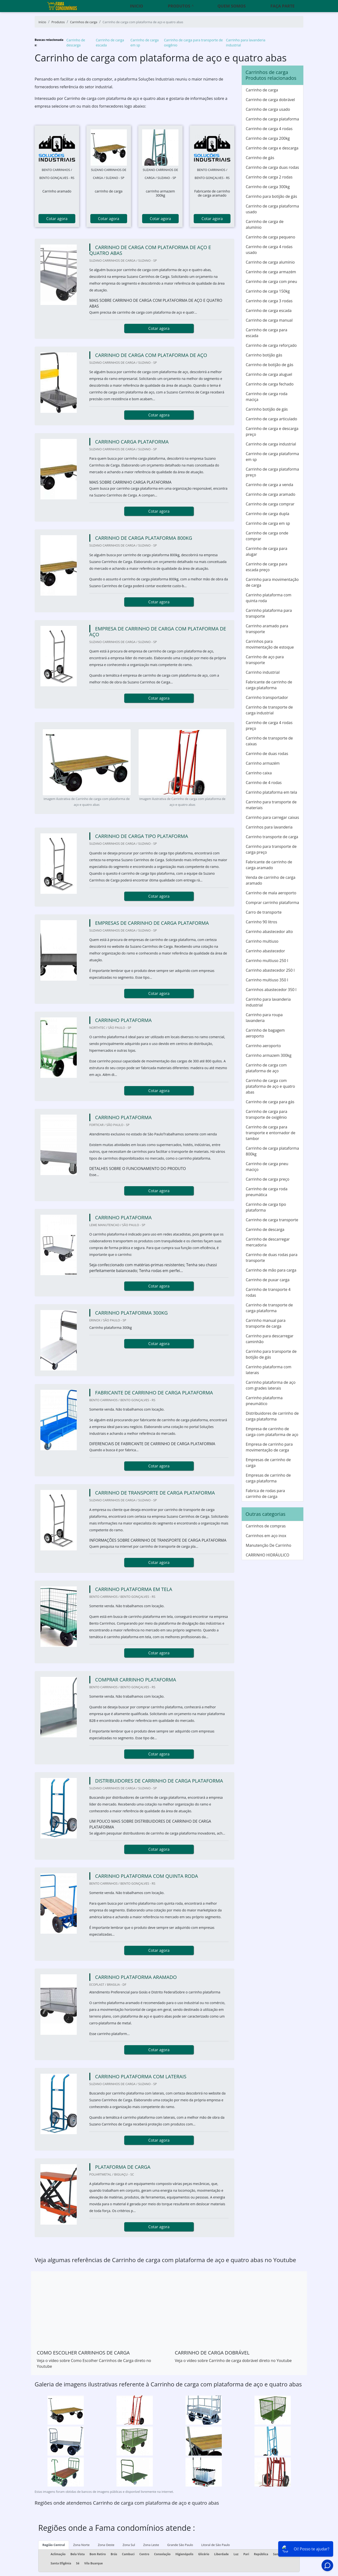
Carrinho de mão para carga (271, 1270)
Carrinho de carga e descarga (272, 148)
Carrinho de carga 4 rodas (269, 128)
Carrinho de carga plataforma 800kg (272, 1151)
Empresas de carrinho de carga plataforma (268, 1478)
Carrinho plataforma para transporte (269, 613)
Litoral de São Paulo (215, 2545)
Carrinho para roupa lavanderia (264, 1017)
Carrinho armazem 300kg (269, 1055)
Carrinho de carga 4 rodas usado (269, 249)
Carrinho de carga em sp (145, 42)
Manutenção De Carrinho (268, 1545)
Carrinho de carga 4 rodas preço (269, 725)
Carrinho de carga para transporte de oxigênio (193, 42)
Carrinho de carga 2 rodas (269, 177)
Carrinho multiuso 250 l (267, 960)
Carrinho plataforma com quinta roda (268, 597)
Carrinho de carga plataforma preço (272, 472)
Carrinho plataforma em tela (271, 792)
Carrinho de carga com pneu (271, 281)
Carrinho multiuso (262, 941)
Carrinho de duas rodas (267, 753)
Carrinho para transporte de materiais (271, 804)
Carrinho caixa (259, 773)
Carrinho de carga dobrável (270, 99)
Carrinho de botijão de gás (269, 364)
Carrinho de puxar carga (268, 1279)
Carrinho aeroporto (263, 1045)
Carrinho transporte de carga (272, 836)
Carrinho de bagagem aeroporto (265, 1033)
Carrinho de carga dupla (267, 513)
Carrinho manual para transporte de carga (265, 1323)
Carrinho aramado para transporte (267, 628)
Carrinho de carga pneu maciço (267, 1166)
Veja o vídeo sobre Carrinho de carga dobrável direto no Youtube (233, 2360)
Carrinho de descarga (75, 42)
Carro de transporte (264, 912)
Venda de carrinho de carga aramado (270, 880)
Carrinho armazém (263, 763)
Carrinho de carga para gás (270, 1101)
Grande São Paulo (180, 2545)
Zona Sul (129, 2545)
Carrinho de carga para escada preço (266, 566)
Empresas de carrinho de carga (268, 1462)
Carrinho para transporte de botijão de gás (271, 1354)
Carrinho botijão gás (264, 355)
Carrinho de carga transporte (272, 1219)
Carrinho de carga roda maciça (266, 396)
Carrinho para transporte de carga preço (271, 849)
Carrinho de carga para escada (266, 332)
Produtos (179, 6)
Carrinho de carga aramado (270, 494)
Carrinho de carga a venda (269, 484)
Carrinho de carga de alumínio (265, 224)
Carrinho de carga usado (268, 109)
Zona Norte (81, 2545)
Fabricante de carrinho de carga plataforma (269, 684)
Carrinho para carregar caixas (272, 817)
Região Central (53, 2545)
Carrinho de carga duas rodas (272, 167)
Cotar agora (57, 218)
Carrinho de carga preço (267, 1179)
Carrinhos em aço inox (266, 1535)
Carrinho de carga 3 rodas (269, 300)
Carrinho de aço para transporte (265, 659)
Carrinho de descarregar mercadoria (268, 1242)
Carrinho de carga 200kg (268, 138)
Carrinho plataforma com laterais (268, 1369)
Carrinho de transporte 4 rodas (268, 1292)
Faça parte (282, 6)
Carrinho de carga (262, 90)
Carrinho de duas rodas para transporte (271, 1257)
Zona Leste (151, 2545)
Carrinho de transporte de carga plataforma (269, 1307)
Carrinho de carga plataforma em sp (272, 456)
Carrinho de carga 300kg (268, 186)
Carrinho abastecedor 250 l (270, 970)
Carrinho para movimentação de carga (272, 582)
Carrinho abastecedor (265, 951)
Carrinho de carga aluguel (269, 374)
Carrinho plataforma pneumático (264, 1400)
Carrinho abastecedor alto (269, 931)
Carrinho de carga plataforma (272, 119)
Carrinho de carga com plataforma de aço (266, 1067)
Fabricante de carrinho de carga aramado (269, 864)
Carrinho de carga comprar (270, 504)
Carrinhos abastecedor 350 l (271, 989)
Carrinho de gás (260, 157)
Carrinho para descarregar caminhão (269, 1338)
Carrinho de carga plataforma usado (272, 209)
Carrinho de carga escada (110, 42)
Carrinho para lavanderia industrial (245, 42)
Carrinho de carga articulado (271, 419)
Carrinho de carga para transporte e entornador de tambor (270, 1132)
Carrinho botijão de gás (267, 409)
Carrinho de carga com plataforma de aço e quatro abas (270, 1086)
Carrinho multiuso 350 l (267, 980)
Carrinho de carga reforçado (271, 345)
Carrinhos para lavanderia (269, 827)
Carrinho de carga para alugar (266, 551)
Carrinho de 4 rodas (264, 782)
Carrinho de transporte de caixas (269, 741)
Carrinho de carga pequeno (270, 237)
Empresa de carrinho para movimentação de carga (269, 1447)
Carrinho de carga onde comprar (267, 535)
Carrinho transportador (267, 697)
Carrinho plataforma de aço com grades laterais (270, 1385)
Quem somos (231, 6)
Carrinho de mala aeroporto (271, 893)
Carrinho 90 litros (261, 922)
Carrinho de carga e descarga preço (272, 431)
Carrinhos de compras (266, 1526)
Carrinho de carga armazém (271, 271)
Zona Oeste (106, 2545)
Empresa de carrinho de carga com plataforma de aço (272, 1431)
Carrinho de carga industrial (271, 444)
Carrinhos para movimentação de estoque (270, 644)
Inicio (136, 6)
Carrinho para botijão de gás (271, 196)
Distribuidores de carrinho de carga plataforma (272, 1416)
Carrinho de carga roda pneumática (266, 1191)
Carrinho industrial (263, 672)
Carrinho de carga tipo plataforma (266, 1207)
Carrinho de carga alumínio (270, 262)
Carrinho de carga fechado (269, 384)
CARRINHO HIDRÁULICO (267, 1555)
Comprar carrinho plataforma (272, 902)
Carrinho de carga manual (269, 320)
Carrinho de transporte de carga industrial (269, 710)
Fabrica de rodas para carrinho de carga (265, 1493)
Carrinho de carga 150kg (268, 291)
